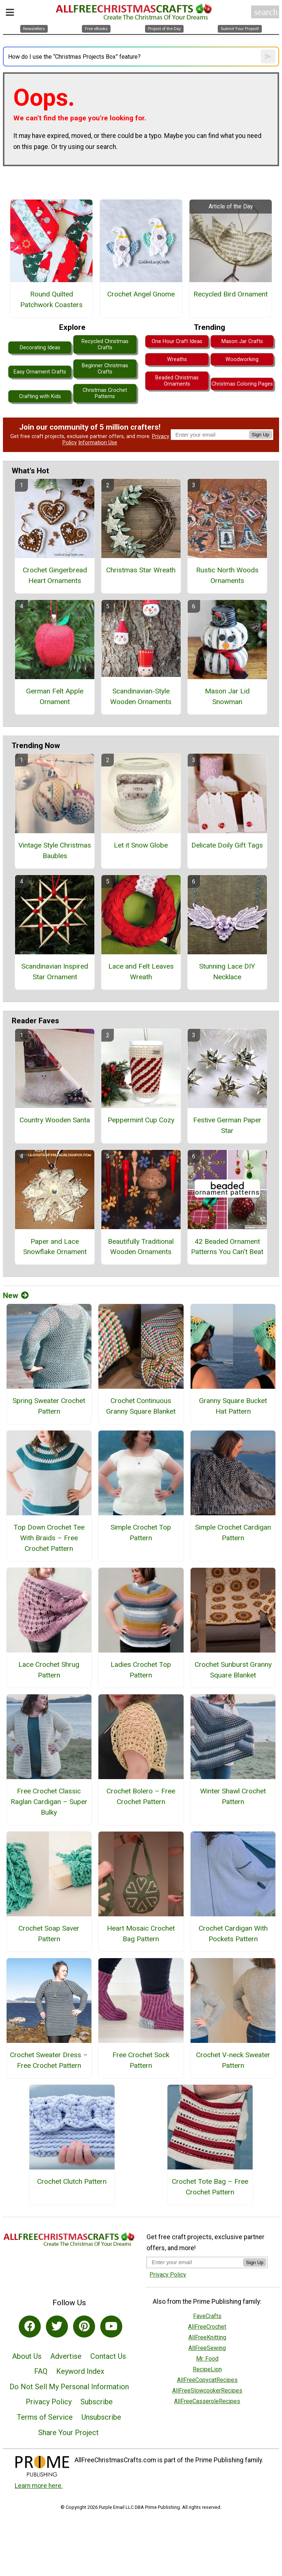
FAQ (40, 2371)
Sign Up (260, 434)
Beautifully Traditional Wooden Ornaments (141, 1246)
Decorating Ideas (40, 348)
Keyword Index (80, 2371)
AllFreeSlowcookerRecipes (207, 2390)
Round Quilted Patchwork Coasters (51, 299)
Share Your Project (68, 2432)
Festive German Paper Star (227, 1125)
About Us (26, 2356)
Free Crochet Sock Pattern (140, 2060)
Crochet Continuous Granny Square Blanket (141, 1405)
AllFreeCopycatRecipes (207, 2379)
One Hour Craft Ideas (177, 341)
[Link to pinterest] (84, 2327)
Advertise (66, 2356)
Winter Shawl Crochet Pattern (233, 1796)
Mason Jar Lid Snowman (227, 696)
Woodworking (241, 359)
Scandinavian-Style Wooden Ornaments (140, 696)
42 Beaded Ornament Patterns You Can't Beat (227, 1246)
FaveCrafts (207, 2316)
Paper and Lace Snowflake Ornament (55, 1246)
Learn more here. (39, 2485)
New (16, 1295)
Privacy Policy (49, 2401)
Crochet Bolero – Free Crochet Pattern (140, 1796)
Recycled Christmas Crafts (105, 344)
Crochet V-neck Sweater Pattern (233, 2060)
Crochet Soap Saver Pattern (48, 1933)
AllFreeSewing (207, 2347)
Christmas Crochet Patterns (105, 393)
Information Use (97, 443)
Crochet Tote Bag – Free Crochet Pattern (210, 2186)
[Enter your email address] (195, 2262)
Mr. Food (207, 2358)
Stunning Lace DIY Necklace (227, 971)
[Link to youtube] (111, 2327)
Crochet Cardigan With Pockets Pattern (233, 1933)
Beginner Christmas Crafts (105, 368)
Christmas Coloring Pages (242, 384)
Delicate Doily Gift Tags (227, 845)
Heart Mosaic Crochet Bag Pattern (141, 1933)
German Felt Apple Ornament (54, 696)
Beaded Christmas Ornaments (177, 381)
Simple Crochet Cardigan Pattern (233, 1532)
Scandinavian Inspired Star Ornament (54, 971)
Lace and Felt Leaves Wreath (141, 971)
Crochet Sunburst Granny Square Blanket (233, 1669)
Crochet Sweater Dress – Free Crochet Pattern (49, 2060)
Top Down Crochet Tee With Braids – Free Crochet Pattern (49, 1538)
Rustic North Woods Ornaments (227, 575)
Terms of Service (45, 2417)
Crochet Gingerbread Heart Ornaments (55, 575)
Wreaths (177, 359)
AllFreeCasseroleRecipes (207, 2401)
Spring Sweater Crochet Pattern (48, 1405)
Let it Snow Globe (141, 845)
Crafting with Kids (40, 396)
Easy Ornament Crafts (40, 372)
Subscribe (96, 2401)
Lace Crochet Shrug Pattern (48, 1669)
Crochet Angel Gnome (141, 294)
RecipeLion (207, 2369)
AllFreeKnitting (207, 2337)
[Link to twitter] (57, 2327)
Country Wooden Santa (54, 1120)
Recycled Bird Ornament (231, 294)
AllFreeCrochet (207, 2326)
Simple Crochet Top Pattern (141, 1532)
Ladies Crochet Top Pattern (141, 1669)
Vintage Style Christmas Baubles (54, 850)
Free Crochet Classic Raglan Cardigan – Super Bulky (49, 1802)
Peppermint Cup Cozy (141, 1120)
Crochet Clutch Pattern (71, 2181)
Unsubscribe (101, 2417)
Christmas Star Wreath (141, 570)
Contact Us (108, 2356)
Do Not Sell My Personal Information (69, 2386)
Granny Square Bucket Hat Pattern (233, 1405)
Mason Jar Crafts (242, 341)
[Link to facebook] (30, 2327)
